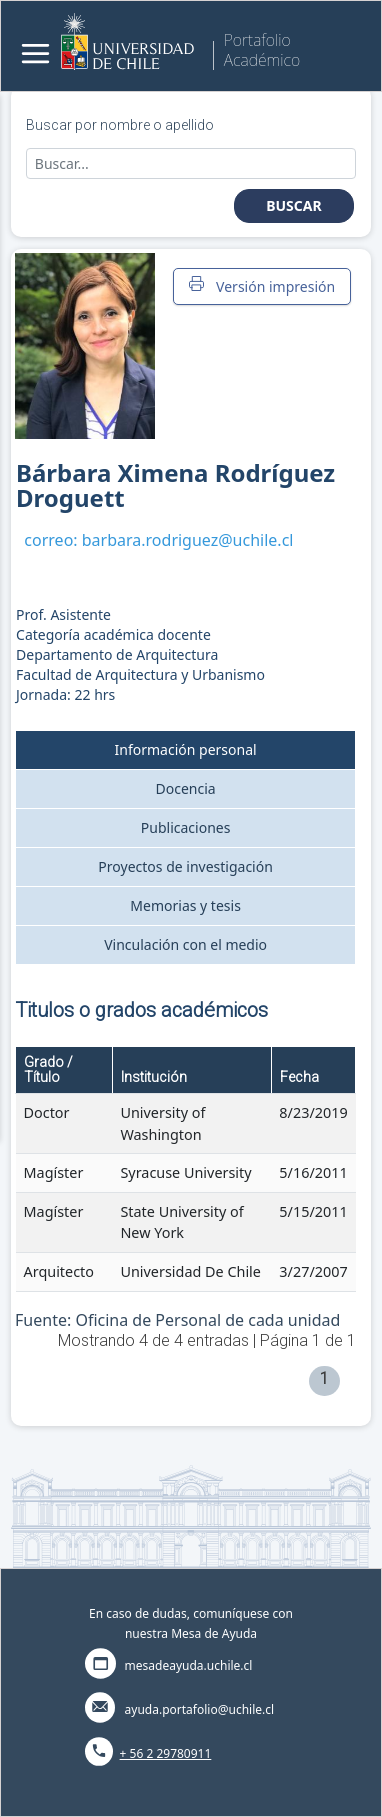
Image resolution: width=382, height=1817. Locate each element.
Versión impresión (262, 286)
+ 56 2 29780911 (166, 1753)
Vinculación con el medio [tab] (185, 944)
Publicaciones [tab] (186, 827)
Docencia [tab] (186, 788)
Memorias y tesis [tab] (185, 905)
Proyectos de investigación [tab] (185, 866)
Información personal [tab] (186, 749)
